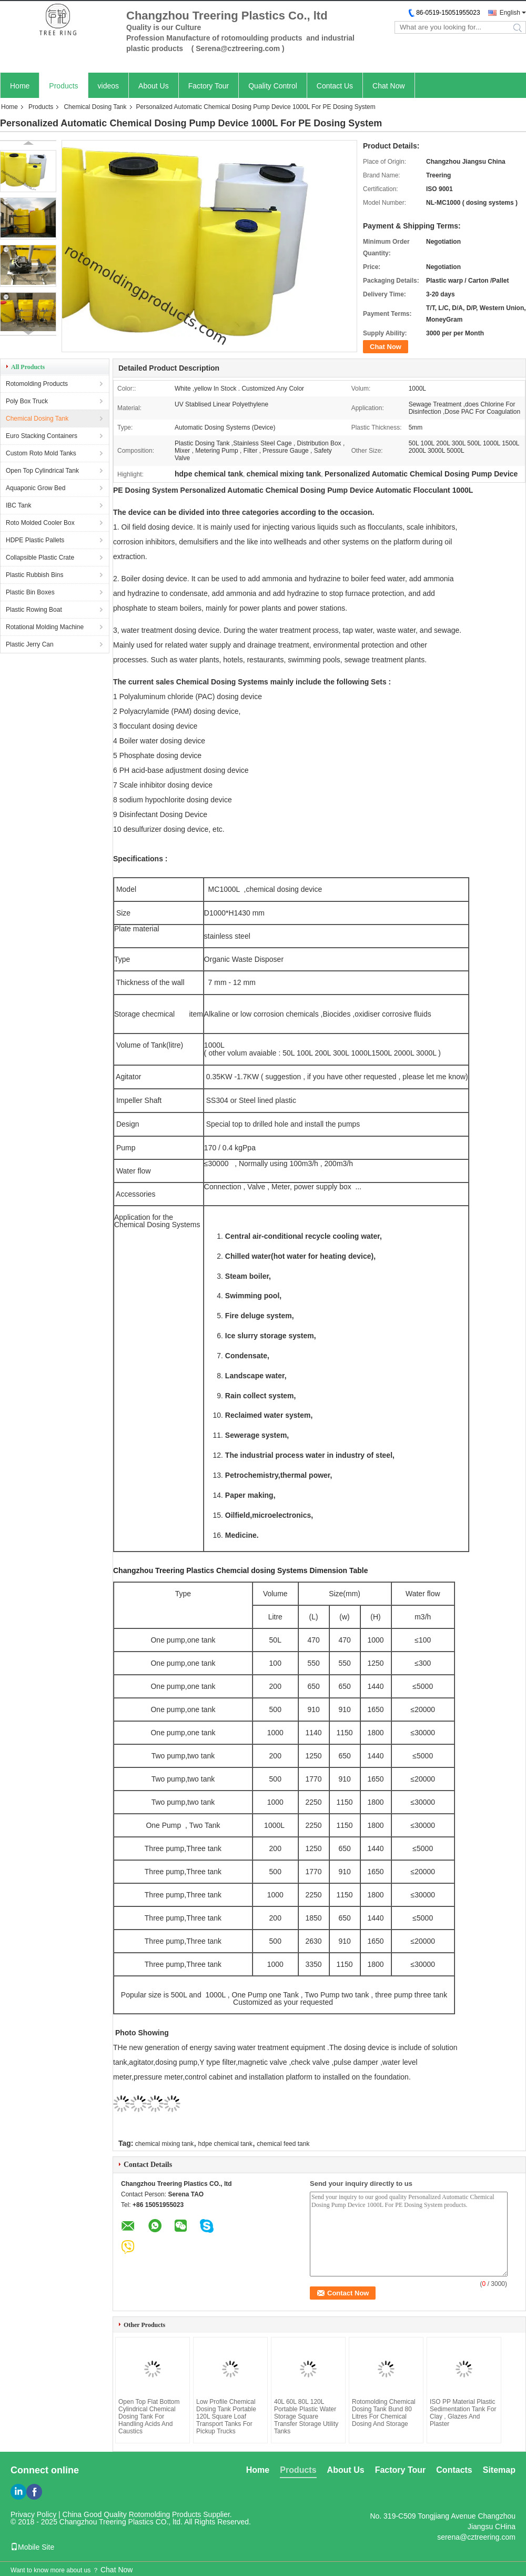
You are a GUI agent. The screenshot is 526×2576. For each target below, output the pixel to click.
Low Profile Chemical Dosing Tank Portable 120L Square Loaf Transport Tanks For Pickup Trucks (226, 2411)
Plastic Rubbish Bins (34, 575)
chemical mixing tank (164, 2139)
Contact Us (335, 86)
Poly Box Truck (27, 401)
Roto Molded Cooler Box (40, 522)
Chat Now (388, 86)
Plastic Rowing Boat (34, 609)
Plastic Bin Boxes (30, 592)
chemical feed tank (283, 2139)
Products (63, 86)
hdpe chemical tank (225, 2139)
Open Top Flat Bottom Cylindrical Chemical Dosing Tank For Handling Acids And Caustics (149, 2411)
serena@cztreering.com (476, 2532)
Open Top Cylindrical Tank (42, 470)
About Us (153, 86)
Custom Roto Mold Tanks (41, 453)
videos (108, 86)
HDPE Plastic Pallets (35, 540)
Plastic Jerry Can (30, 644)
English (510, 12)
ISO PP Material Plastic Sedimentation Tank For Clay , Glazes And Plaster (463, 2408)
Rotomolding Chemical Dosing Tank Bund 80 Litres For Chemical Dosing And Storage (384, 2408)
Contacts (454, 2465)
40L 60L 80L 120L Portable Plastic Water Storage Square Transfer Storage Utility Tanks (306, 2411)
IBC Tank (18, 505)
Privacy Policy (33, 2509)
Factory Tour (208, 86)
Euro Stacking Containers (41, 436)
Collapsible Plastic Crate (40, 557)
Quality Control (272, 86)
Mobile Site (32, 2542)
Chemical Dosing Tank (95, 107)
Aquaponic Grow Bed (35, 488)
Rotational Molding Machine (45, 627)
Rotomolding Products (37, 383)
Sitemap (499, 2465)
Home (19, 86)
